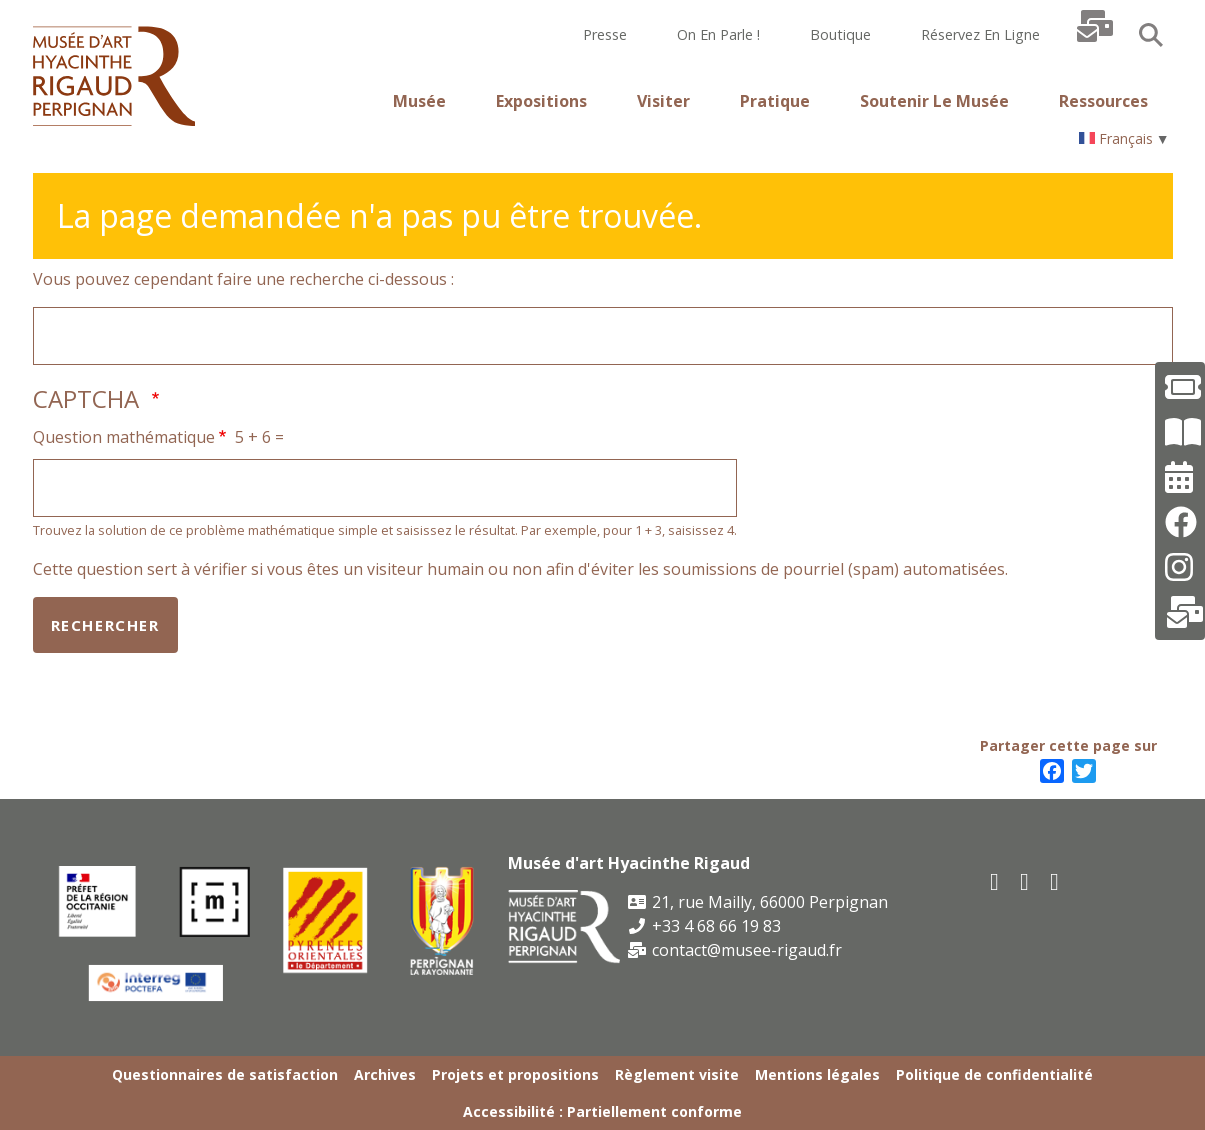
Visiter (663, 101)
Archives (385, 1074)
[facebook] (996, 880)
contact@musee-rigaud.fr (735, 950)
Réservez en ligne (980, 34)
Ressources (1103, 101)
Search (1151, 35)
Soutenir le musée (934, 101)
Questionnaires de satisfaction (225, 1074)
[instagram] (1056, 880)
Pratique (775, 101)
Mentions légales (817, 1074)
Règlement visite (677, 1074)
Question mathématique (124, 437)
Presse (605, 34)
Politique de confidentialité (994, 1074)
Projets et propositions (515, 1074)
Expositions (541, 101)
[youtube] (1026, 880)
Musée (419, 101)
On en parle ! (718, 34)
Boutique (840, 34)
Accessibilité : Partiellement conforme (602, 1111)
